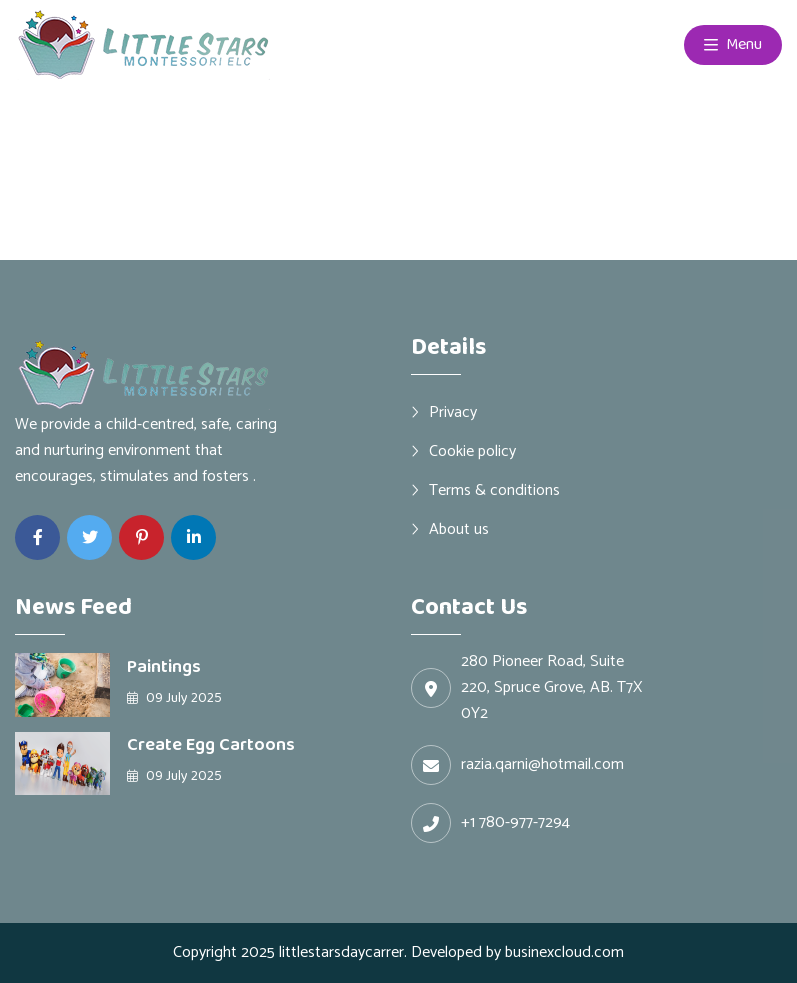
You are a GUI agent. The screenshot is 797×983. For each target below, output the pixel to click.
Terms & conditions (494, 490)
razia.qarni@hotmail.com (542, 765)
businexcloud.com (564, 952)
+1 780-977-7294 (515, 823)
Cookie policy (472, 451)
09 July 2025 (174, 698)
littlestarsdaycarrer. (343, 952)
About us (459, 529)
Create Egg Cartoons (211, 745)
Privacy (453, 412)
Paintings (164, 667)
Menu (733, 45)
